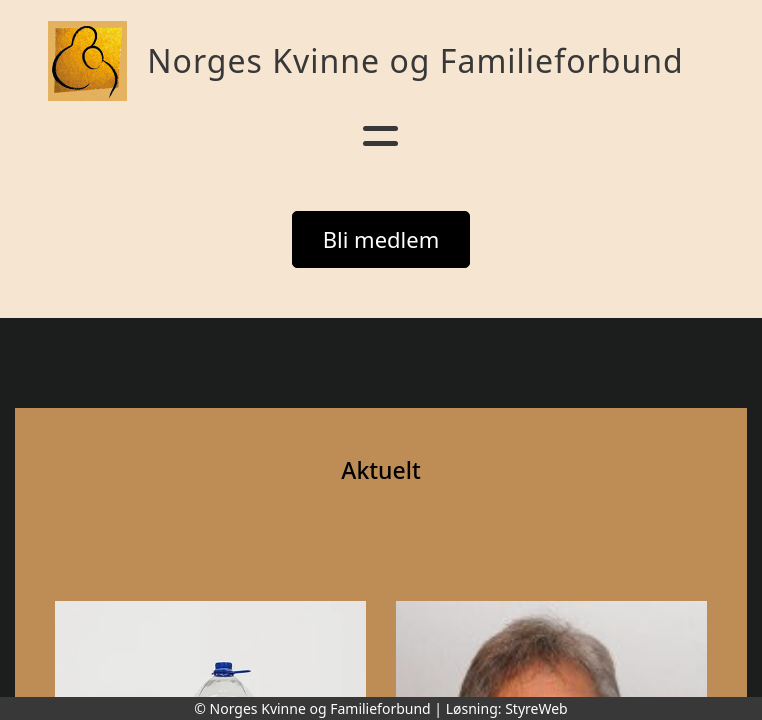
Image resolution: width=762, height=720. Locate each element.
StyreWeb (536, 708)
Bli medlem (381, 239)
